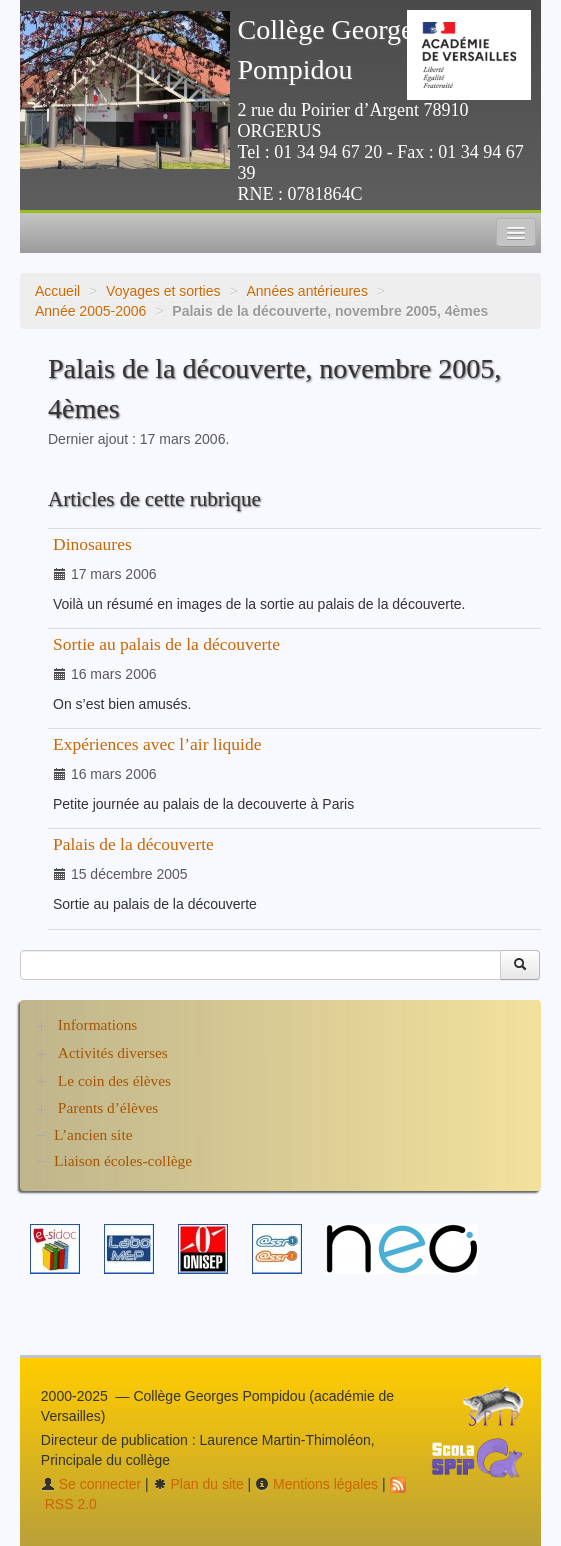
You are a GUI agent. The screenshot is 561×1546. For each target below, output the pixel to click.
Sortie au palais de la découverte (166, 644)
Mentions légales (316, 1484)
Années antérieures (306, 291)
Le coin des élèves (114, 1080)
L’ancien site (93, 1134)
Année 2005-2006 (90, 311)
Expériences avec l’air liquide (157, 744)
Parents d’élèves (108, 1107)
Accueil (57, 291)
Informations (98, 1024)
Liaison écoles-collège (123, 1160)
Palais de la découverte (133, 844)
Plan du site (198, 1484)
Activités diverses (113, 1052)
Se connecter (91, 1484)
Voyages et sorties (163, 291)
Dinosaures (92, 544)
